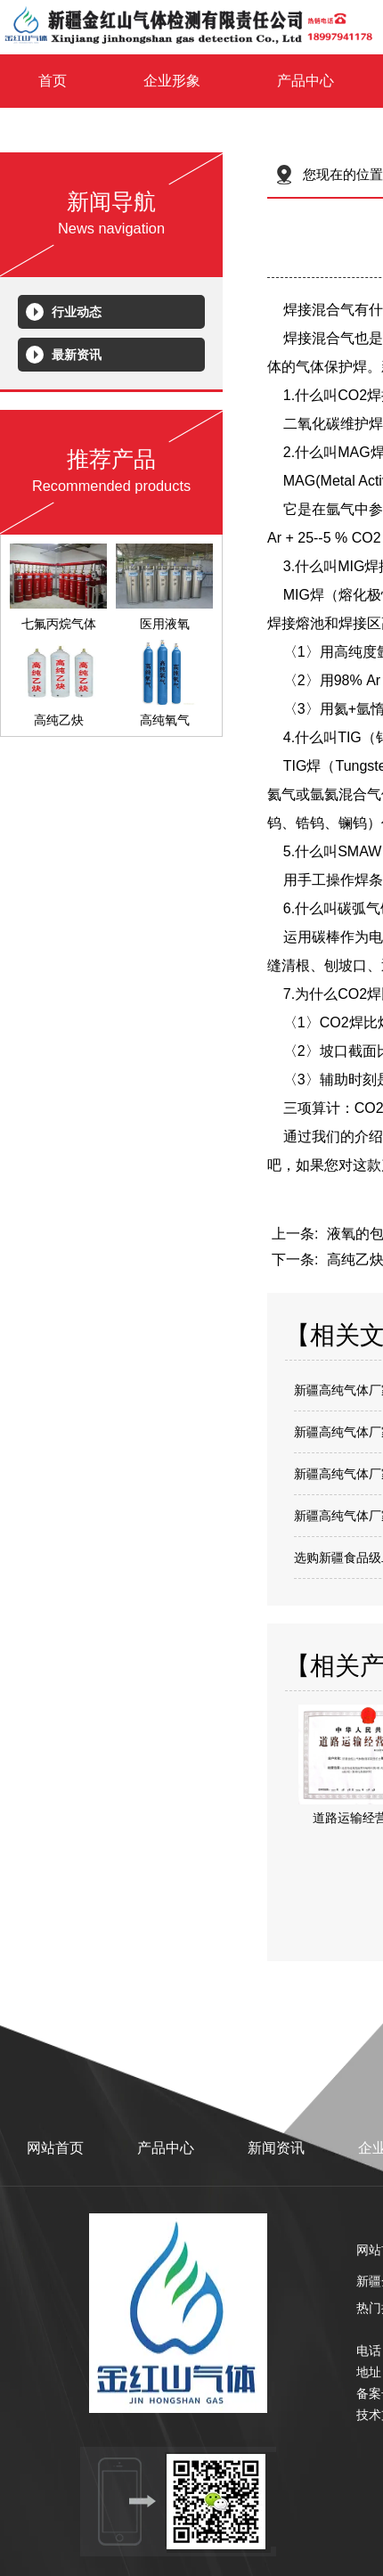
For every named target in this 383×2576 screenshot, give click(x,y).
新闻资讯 (276, 2147)
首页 (52, 80)
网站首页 (55, 2147)
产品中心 (305, 80)
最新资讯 (77, 355)
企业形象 (171, 80)
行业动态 (77, 312)
